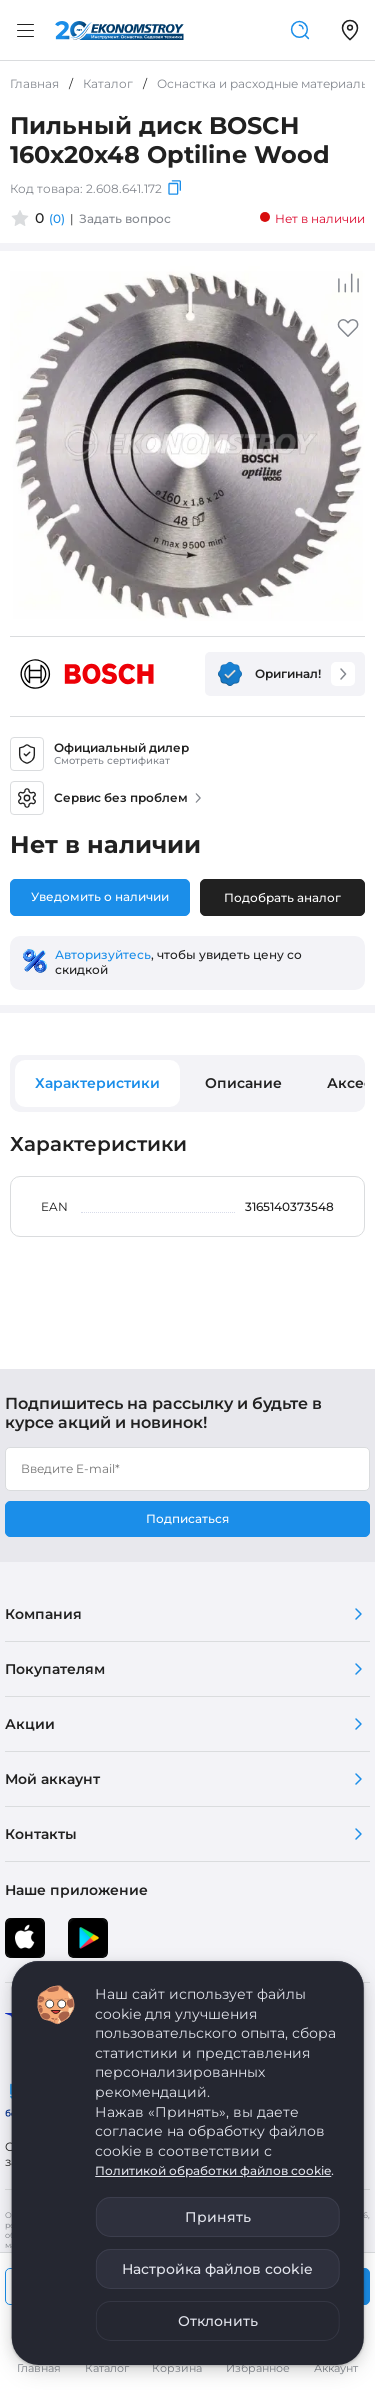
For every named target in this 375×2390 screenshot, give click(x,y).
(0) (57, 218)
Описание (243, 1083)
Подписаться (187, 1518)
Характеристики (97, 1083)
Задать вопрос (125, 218)
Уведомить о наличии (100, 896)
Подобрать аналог (282, 897)
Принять (218, 2217)
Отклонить (218, 2321)
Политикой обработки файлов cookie (213, 2170)
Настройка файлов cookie (217, 2269)
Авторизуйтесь (103, 954)
